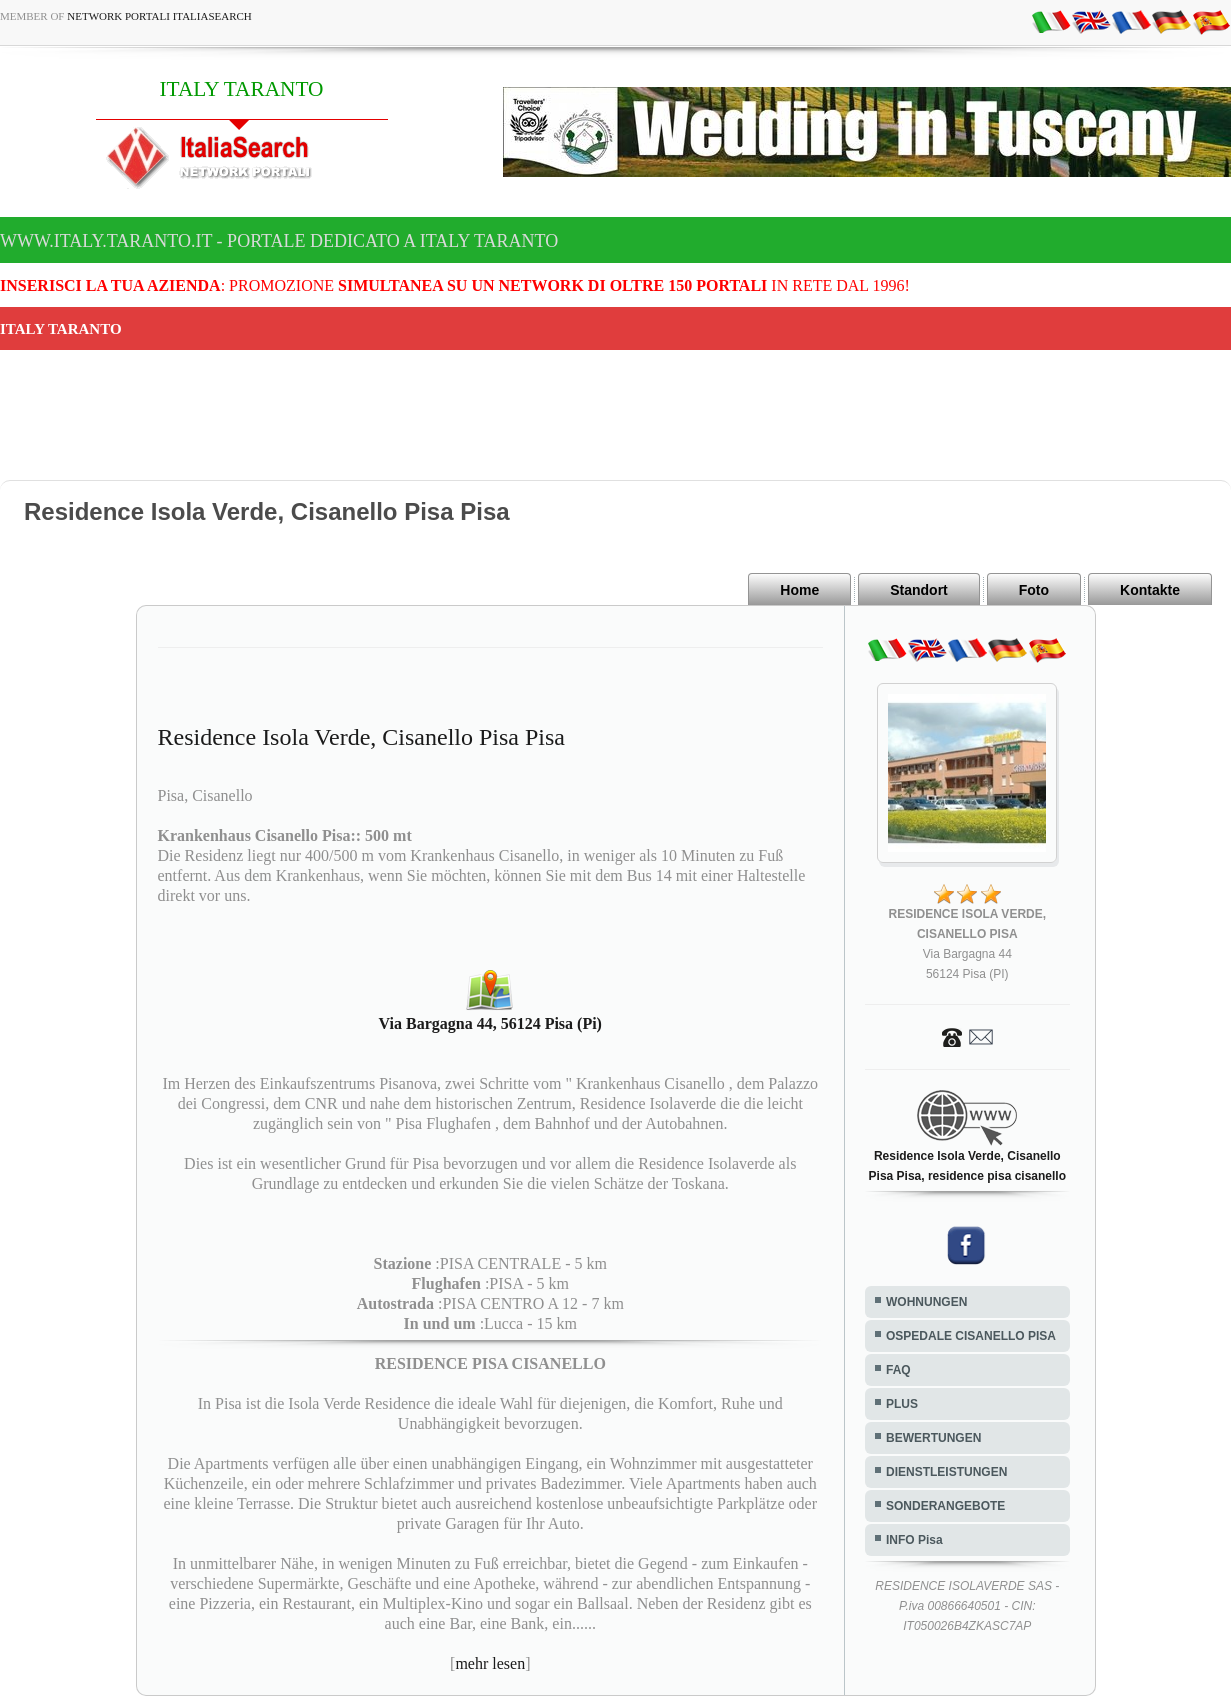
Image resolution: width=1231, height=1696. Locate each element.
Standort (919, 590)
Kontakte (1150, 590)
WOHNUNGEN (926, 1302)
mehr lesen (490, 1663)
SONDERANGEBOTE (945, 1506)
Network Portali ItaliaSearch (159, 16)
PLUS (902, 1404)
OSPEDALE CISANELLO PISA (971, 1336)
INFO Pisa (914, 1540)
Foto (1034, 590)
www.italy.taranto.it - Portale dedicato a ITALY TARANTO (279, 241)
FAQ (898, 1370)
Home (799, 590)
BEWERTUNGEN (933, 1438)
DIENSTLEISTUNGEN (946, 1472)
